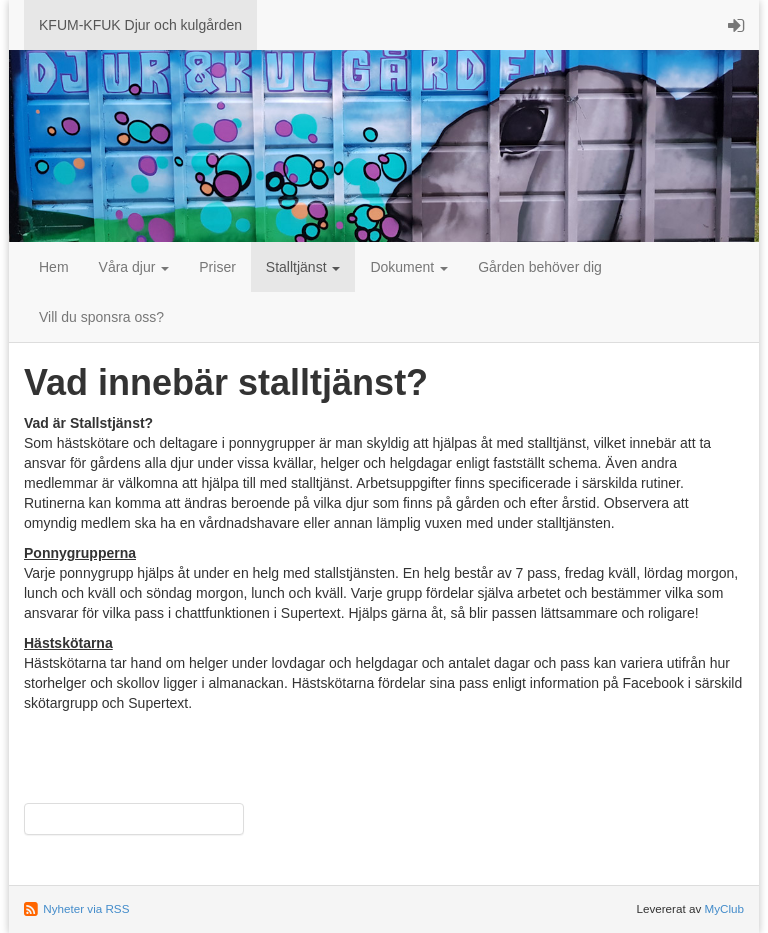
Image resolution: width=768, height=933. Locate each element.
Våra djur (134, 267)
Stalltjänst (303, 267)
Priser (217, 267)
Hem (54, 267)
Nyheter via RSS (86, 908)
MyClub (724, 908)
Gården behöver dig (540, 267)
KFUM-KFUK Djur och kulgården (140, 25)
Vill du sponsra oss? (101, 317)
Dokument (409, 267)
